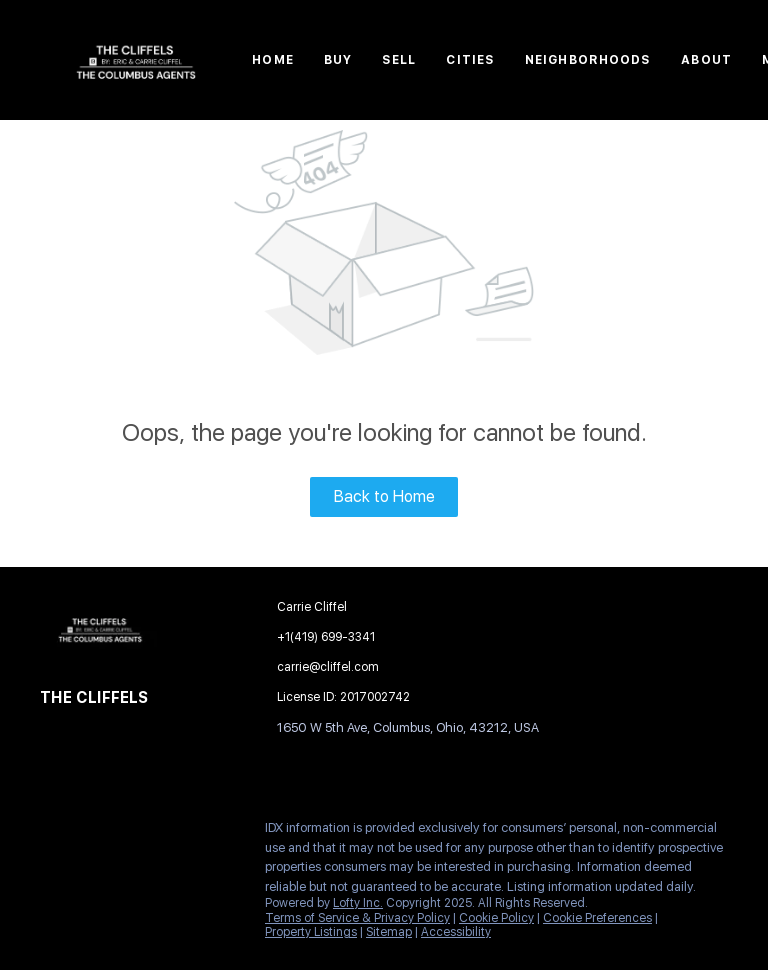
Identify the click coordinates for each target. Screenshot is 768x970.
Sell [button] (399, 60)
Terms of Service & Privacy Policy (357, 918)
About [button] (706, 60)
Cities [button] (470, 60)
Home (272, 60)
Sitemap (389, 932)
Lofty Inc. (358, 903)
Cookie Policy (496, 918)
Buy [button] (338, 60)
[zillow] (135, 833)
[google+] (175, 833)
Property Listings (311, 932)
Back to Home (384, 496)
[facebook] (55, 833)
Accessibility (456, 932)
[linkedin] (95, 833)
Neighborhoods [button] (588, 60)
